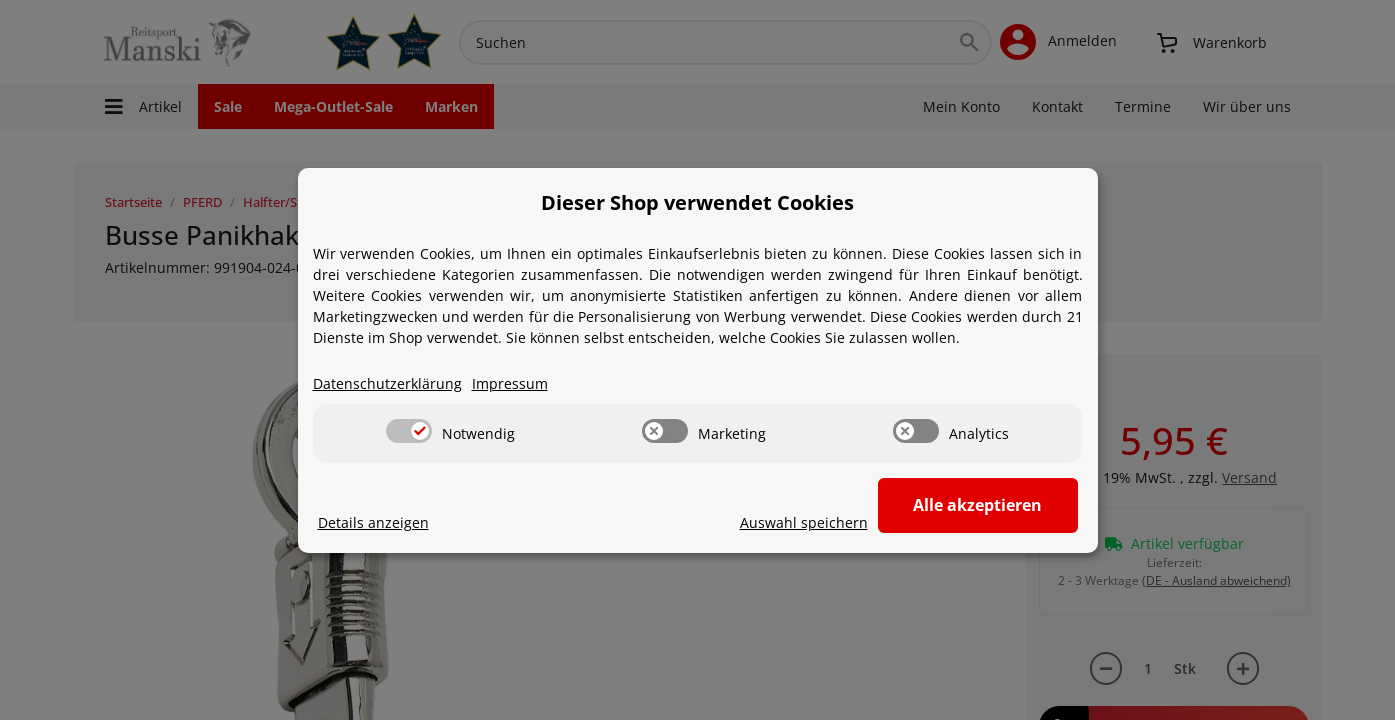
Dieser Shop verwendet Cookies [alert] (697, 202)
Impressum (510, 383)
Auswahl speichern (804, 522)
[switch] (409, 431)
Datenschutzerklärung (387, 383)
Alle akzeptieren (977, 505)
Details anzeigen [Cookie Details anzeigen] (373, 522)
